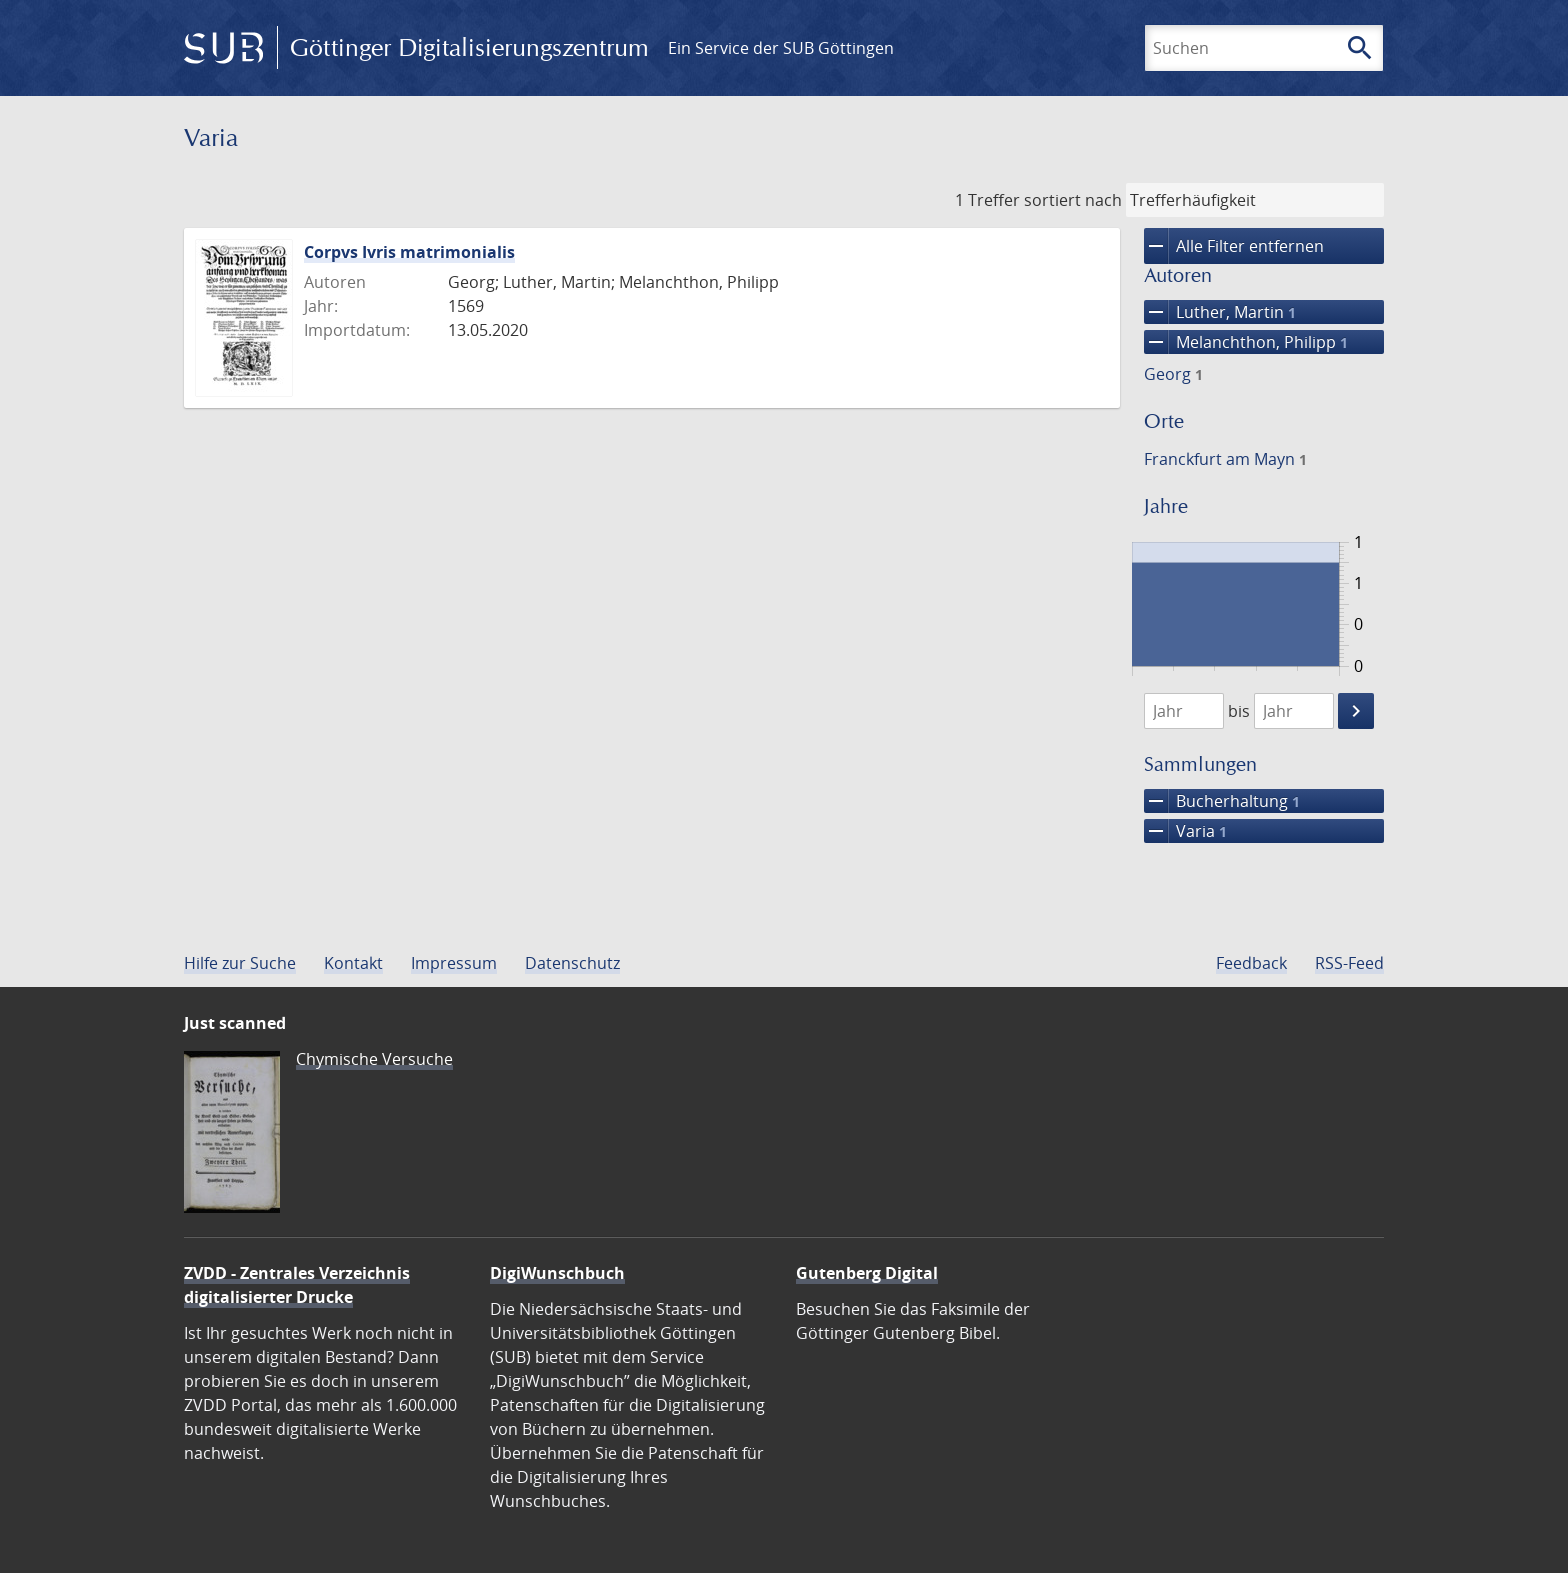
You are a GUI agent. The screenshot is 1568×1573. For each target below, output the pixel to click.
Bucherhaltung (1222, 801)
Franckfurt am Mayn (1225, 459)
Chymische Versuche (374, 1059)
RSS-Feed (1349, 963)
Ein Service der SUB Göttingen (781, 48)
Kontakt (353, 963)
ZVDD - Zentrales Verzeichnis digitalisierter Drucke (297, 1285)
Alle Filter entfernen (1234, 246)
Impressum (454, 963)
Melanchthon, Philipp (1246, 342)
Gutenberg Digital (867, 1273)
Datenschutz (572, 963)
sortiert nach (1073, 200)
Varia (1185, 831)
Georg (1173, 374)
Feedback (1251, 963)
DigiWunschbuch (557, 1273)
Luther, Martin (1220, 312)
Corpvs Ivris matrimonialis (409, 252)
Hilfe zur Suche (240, 963)
